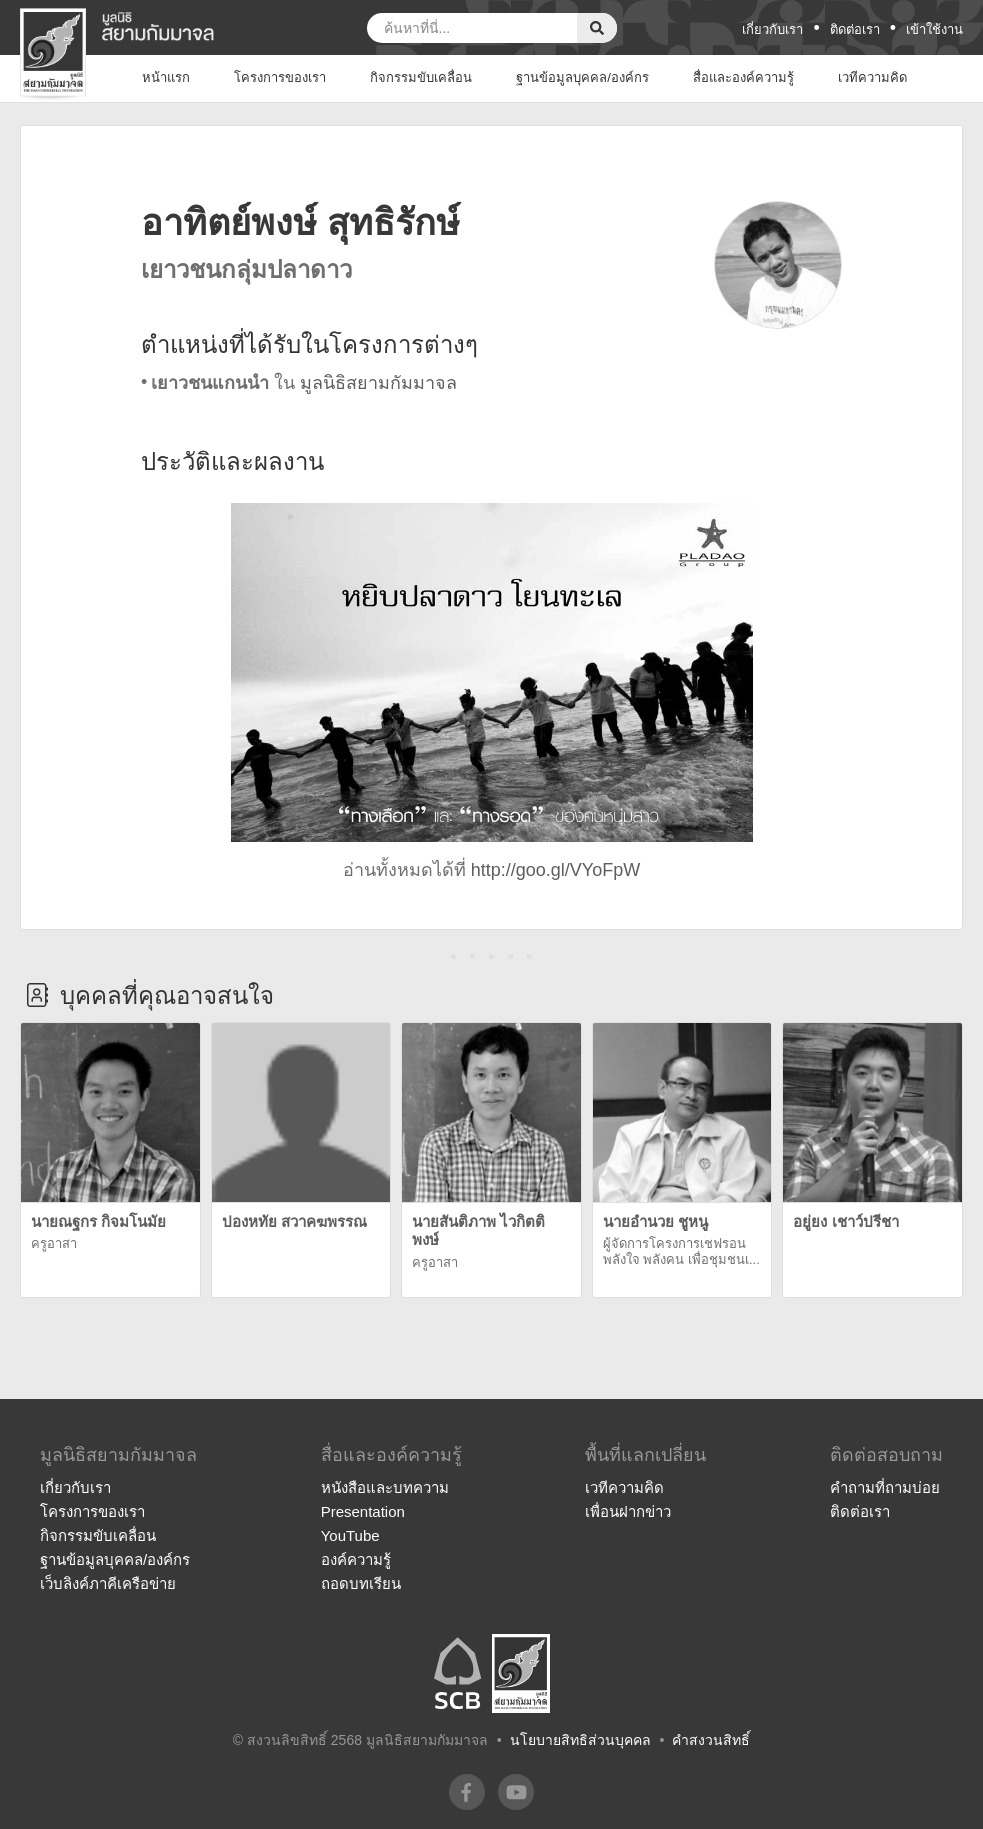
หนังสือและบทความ (385, 1487)
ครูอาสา (54, 1243)
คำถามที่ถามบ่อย (885, 1487)
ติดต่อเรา (855, 29)
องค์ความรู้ (356, 1559)
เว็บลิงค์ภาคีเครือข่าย (108, 1583)
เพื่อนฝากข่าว (628, 1511)
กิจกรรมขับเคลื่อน (98, 1535)
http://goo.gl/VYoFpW (555, 870)
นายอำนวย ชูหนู (655, 1221)
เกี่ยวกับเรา (772, 29)
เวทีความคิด (624, 1487)
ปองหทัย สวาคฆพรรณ (294, 1221)
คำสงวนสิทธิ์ (711, 1740)
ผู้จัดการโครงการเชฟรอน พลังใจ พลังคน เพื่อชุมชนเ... (681, 1251)
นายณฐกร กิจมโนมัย (98, 1221)
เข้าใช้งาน (934, 29)
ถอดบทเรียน (361, 1583)
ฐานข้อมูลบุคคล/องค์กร (115, 1559)
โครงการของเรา (92, 1511)
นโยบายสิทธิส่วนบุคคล (580, 1740)
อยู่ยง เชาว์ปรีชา (845, 1221)
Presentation (363, 1511)
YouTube (350, 1535)
